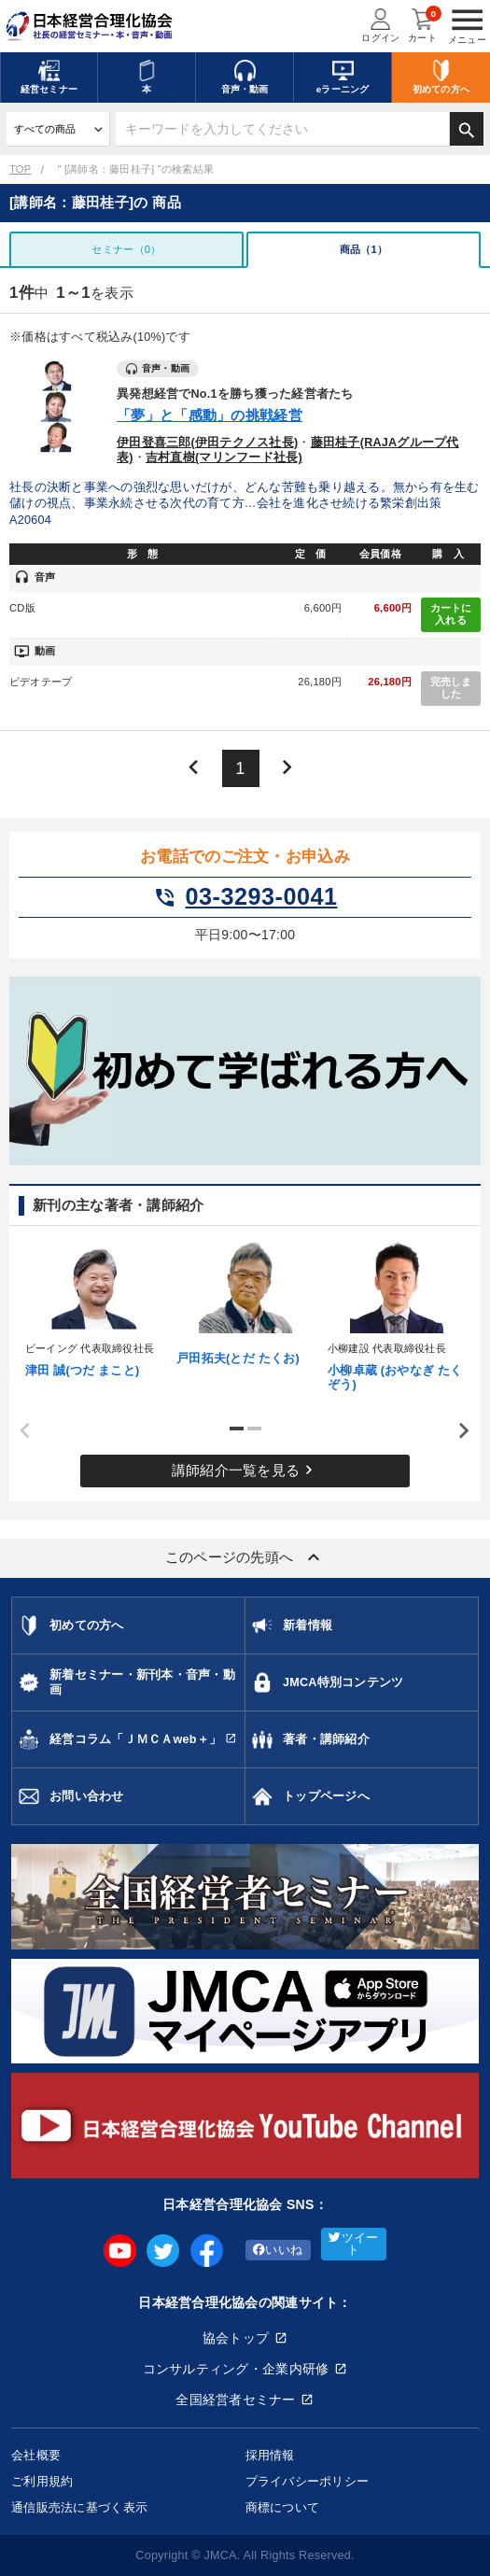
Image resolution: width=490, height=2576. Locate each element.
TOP (20, 169)
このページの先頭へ (245, 1557)
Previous (18, 1431)
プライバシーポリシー (307, 2481)
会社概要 (36, 2455)
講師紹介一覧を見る (245, 1470)
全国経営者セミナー (235, 2399)
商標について (282, 2507)
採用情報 (270, 2455)
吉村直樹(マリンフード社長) (224, 457)
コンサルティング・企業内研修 (236, 2368)
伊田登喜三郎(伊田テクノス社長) (207, 442)
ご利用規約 (42, 2481)
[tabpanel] (94, 1307)
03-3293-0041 (245, 897)
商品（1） (364, 249)
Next (457, 1431)
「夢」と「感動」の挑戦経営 (209, 415)
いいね (277, 2250)
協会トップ (236, 2337)
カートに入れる (451, 614)
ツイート (353, 2244)
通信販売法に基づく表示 (79, 2507)
